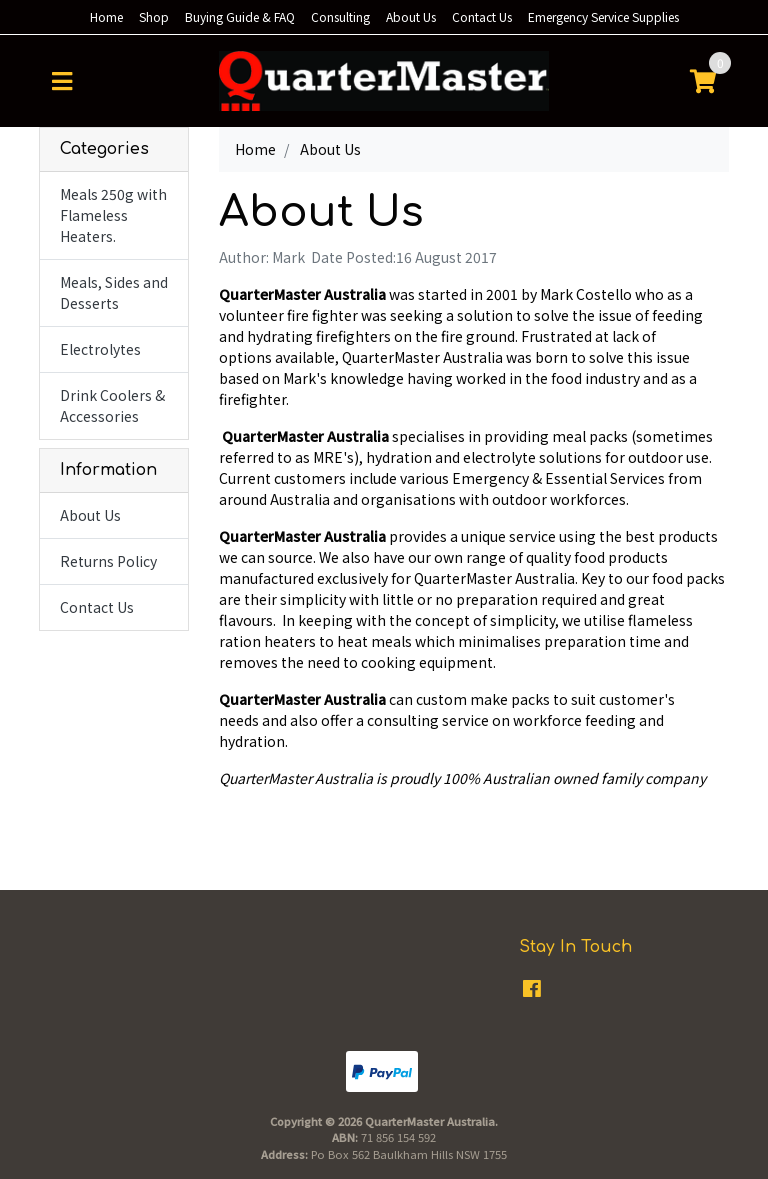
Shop (154, 16)
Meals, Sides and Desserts (114, 292)
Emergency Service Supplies (603, 16)
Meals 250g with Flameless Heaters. (113, 215)
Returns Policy (108, 561)
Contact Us (482, 16)
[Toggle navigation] (62, 81)
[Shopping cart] (703, 81)
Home (106, 16)
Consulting (340, 16)
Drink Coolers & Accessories (112, 405)
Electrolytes (100, 349)
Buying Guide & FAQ (240, 16)
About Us (411, 16)
